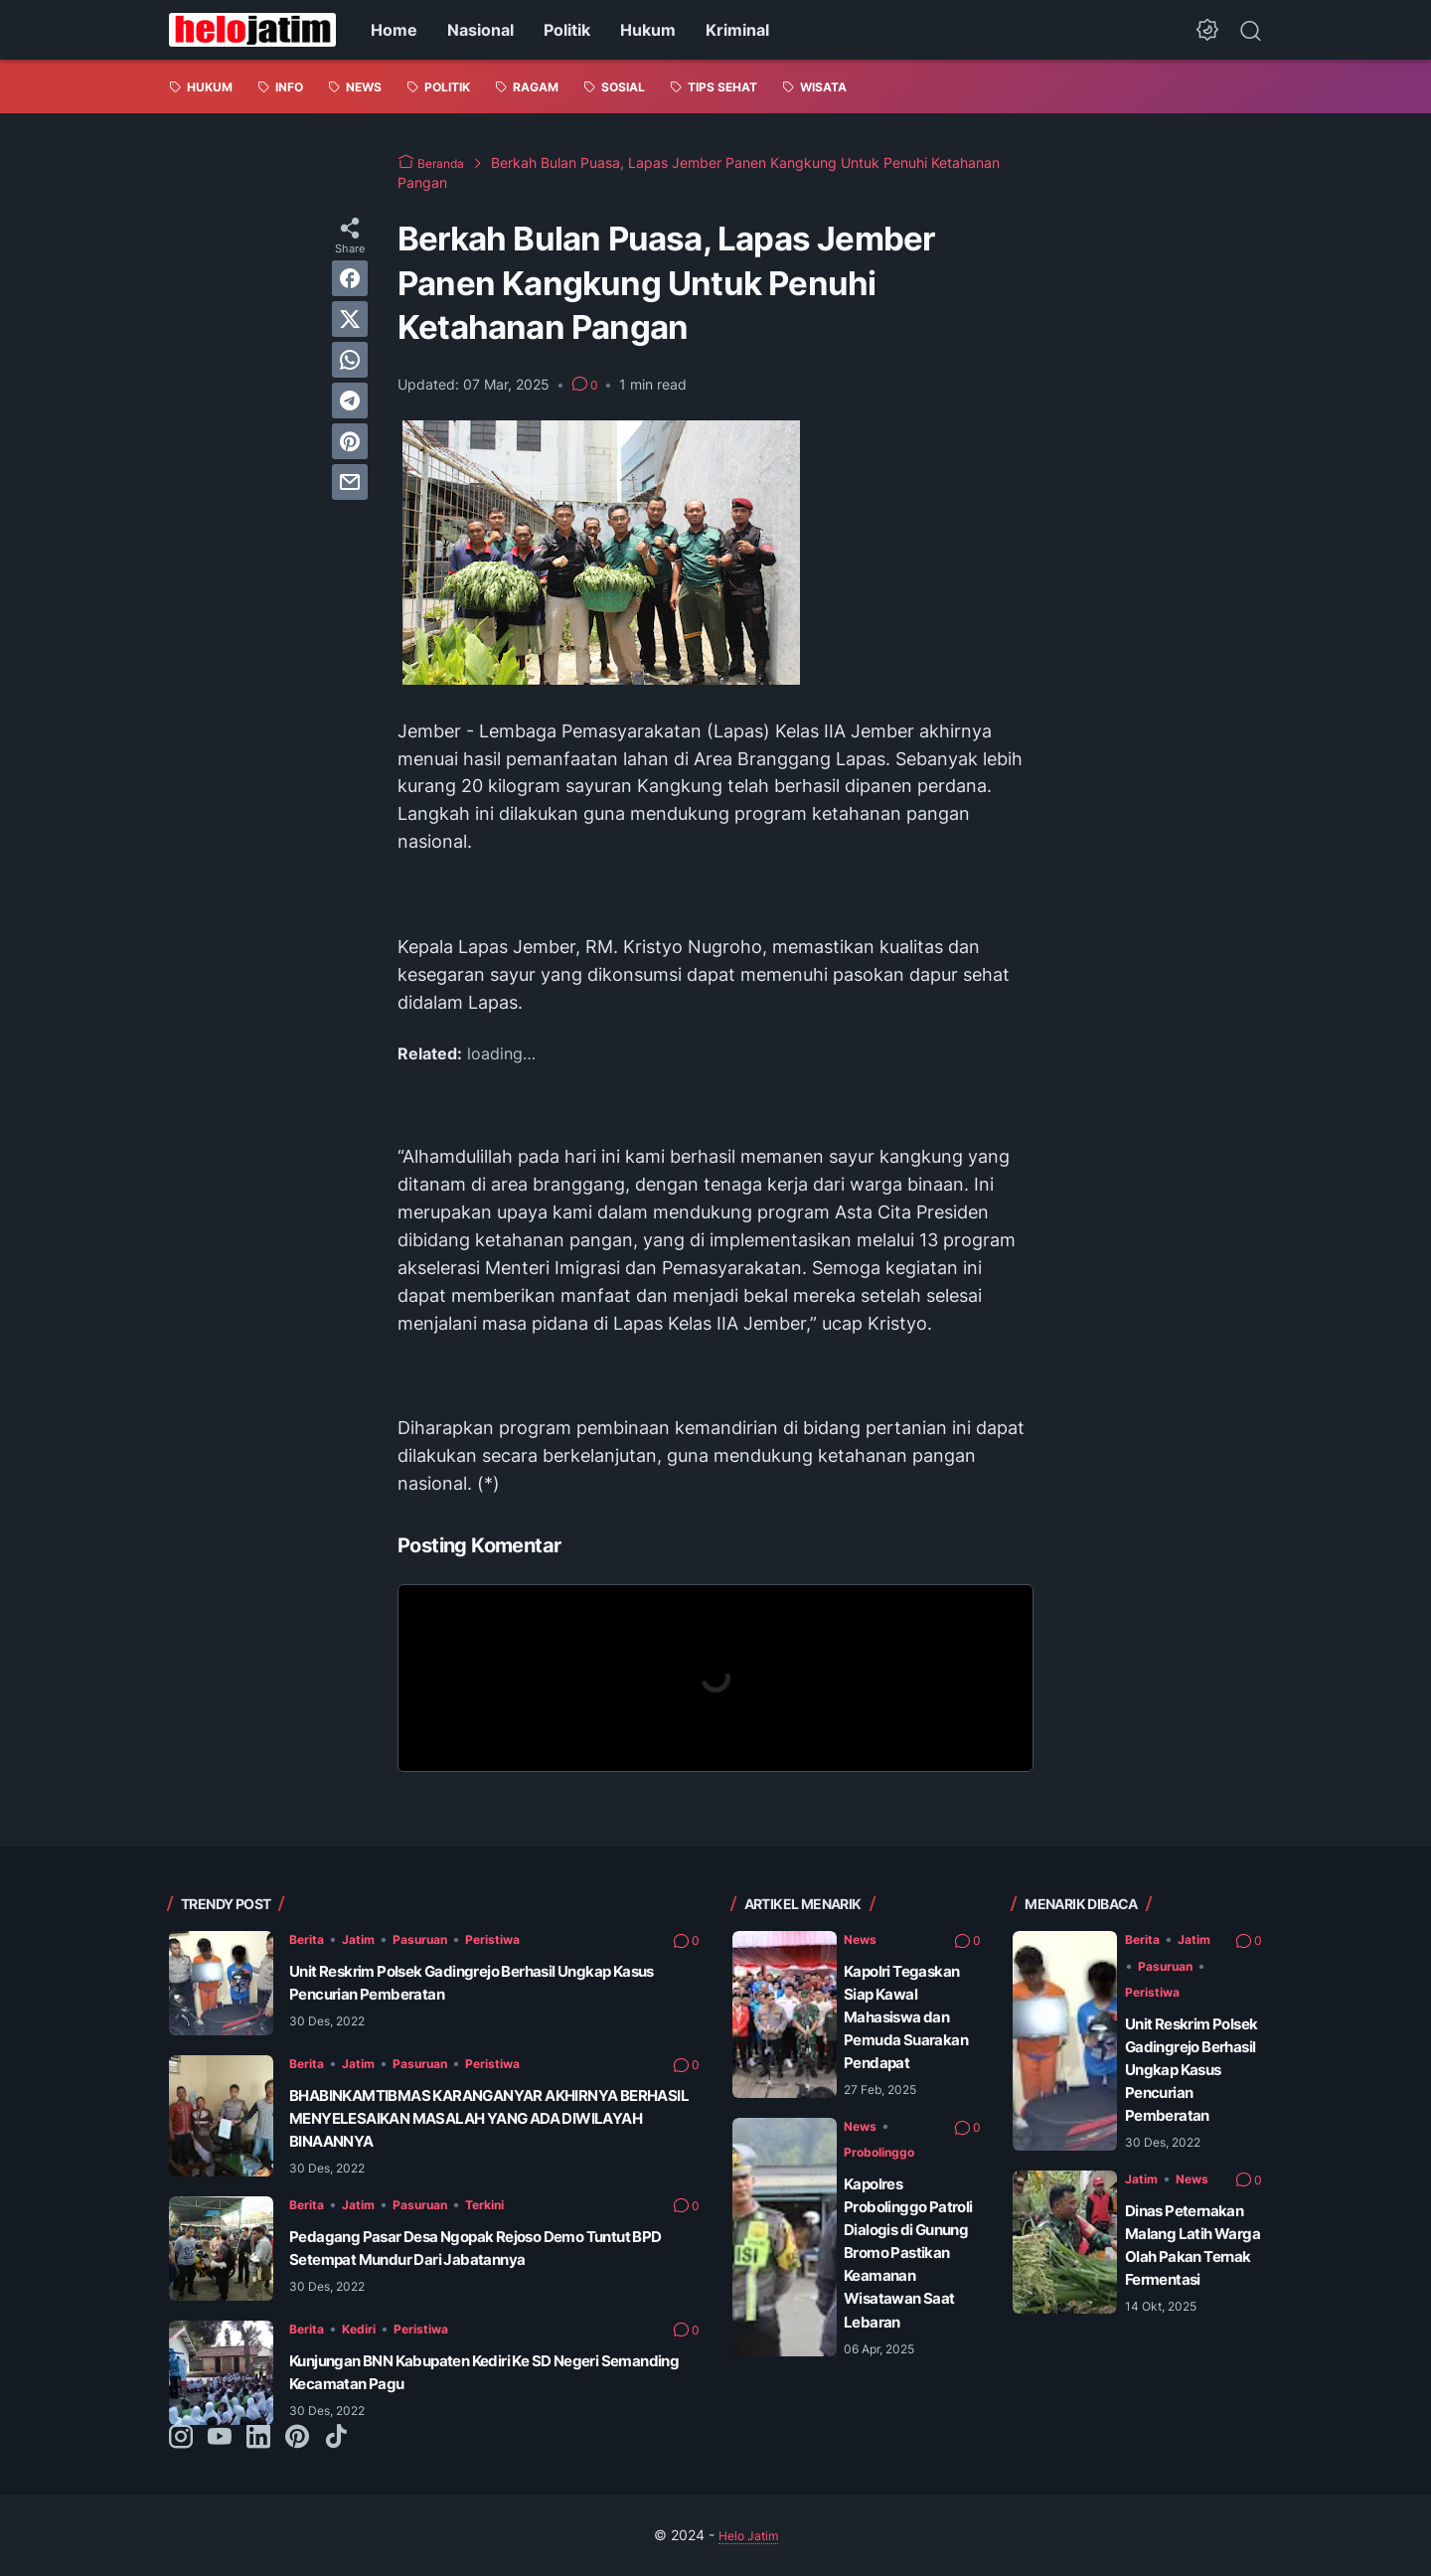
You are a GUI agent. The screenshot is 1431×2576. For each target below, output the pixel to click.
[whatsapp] (350, 360)
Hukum (648, 30)
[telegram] (350, 400)
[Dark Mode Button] (1207, 30)
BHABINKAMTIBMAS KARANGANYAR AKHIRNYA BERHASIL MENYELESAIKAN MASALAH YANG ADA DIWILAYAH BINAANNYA (487, 2118)
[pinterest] (350, 441)
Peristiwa (518, 1938)
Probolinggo (886, 2197)
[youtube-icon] (220, 2438)
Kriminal (737, 30)
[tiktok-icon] (336, 2438)
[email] (350, 482)
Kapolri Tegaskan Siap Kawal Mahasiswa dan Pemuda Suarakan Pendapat (906, 2040)
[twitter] (350, 319)
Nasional (480, 30)
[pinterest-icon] (297, 2438)
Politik (567, 30)
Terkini (509, 2203)
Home (394, 30)
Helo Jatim (748, 2534)
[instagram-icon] (181, 2438)
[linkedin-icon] (258, 2438)
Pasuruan (435, 1938)
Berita (309, 1938)
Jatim (366, 1938)
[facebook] (350, 278)
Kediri (367, 2328)
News (862, 1938)
